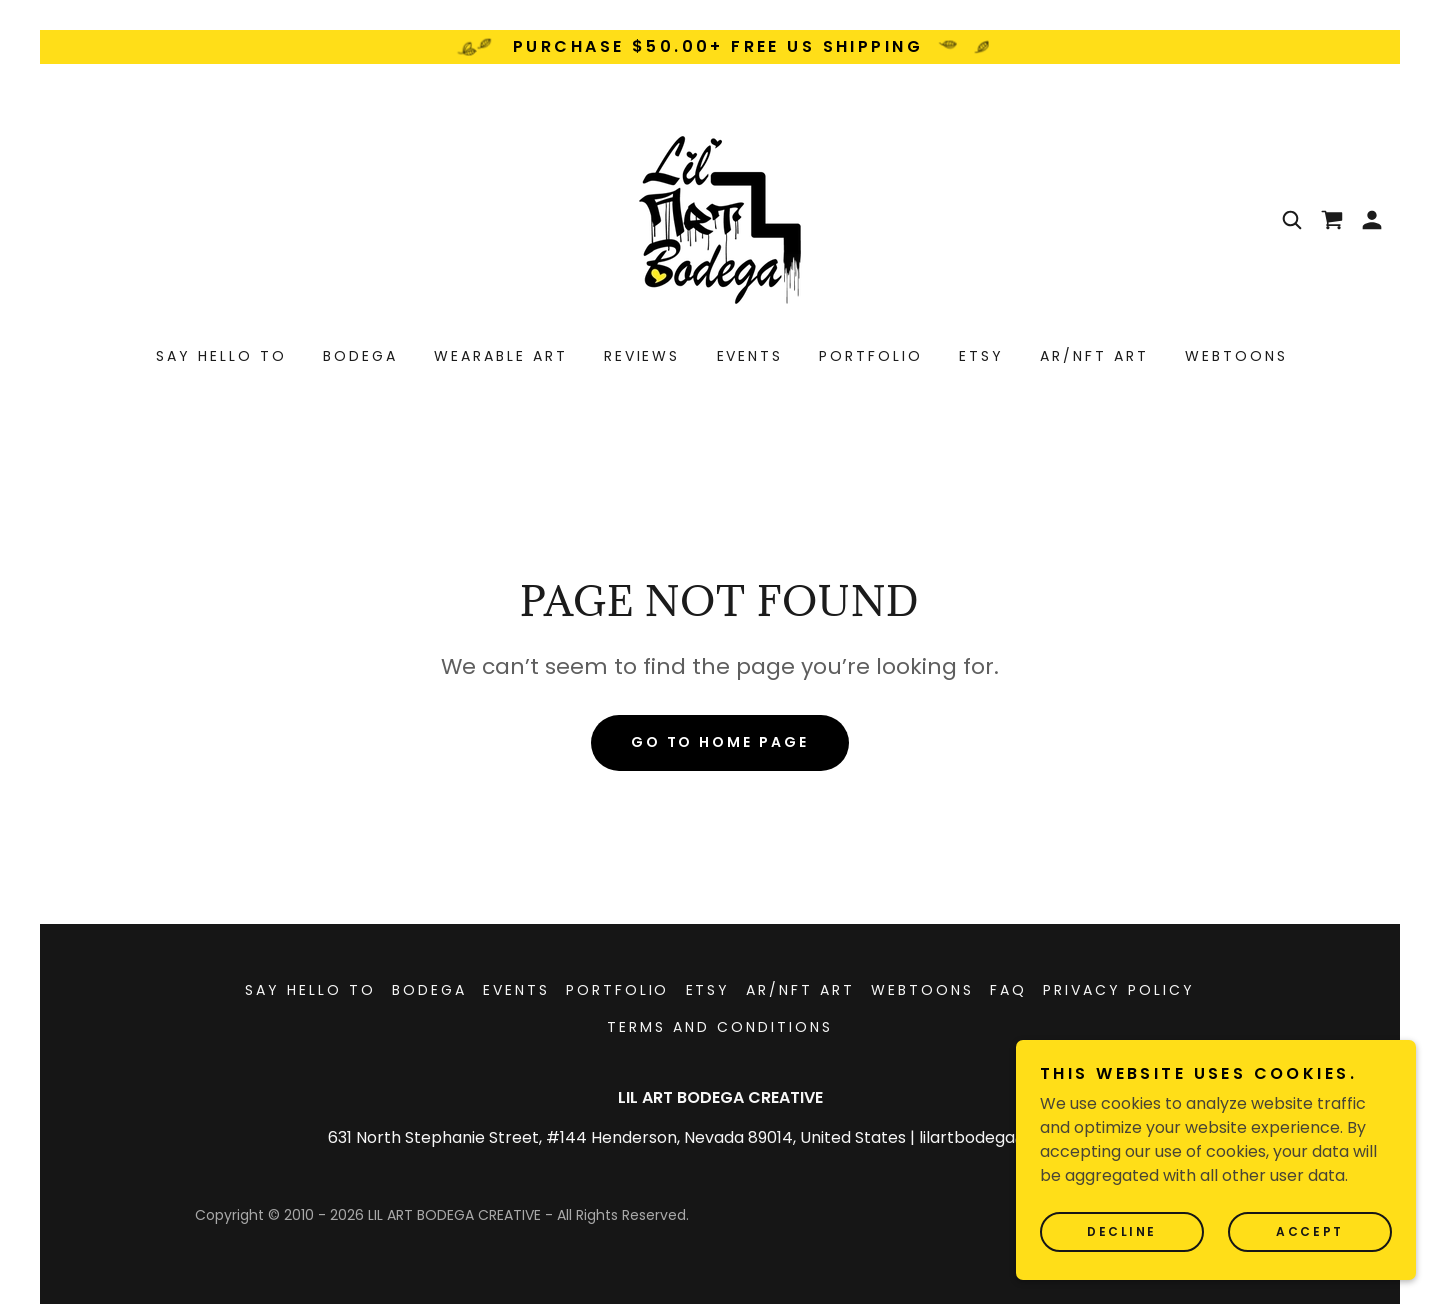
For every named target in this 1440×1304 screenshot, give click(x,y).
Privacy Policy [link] (1119, 990)
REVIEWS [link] (642, 356)
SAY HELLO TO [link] (221, 356)
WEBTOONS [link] (1236, 356)
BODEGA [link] (360, 356)
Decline (1122, 1231)
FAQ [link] (1008, 990)
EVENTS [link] (750, 356)
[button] (1372, 220)
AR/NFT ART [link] (1094, 356)
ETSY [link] (981, 356)
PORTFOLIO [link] (871, 356)
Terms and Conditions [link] (720, 1027)
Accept (1309, 1231)
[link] (720, 218)
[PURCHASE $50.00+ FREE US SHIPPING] (720, 47)
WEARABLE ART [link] (501, 356)
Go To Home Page (720, 742)
